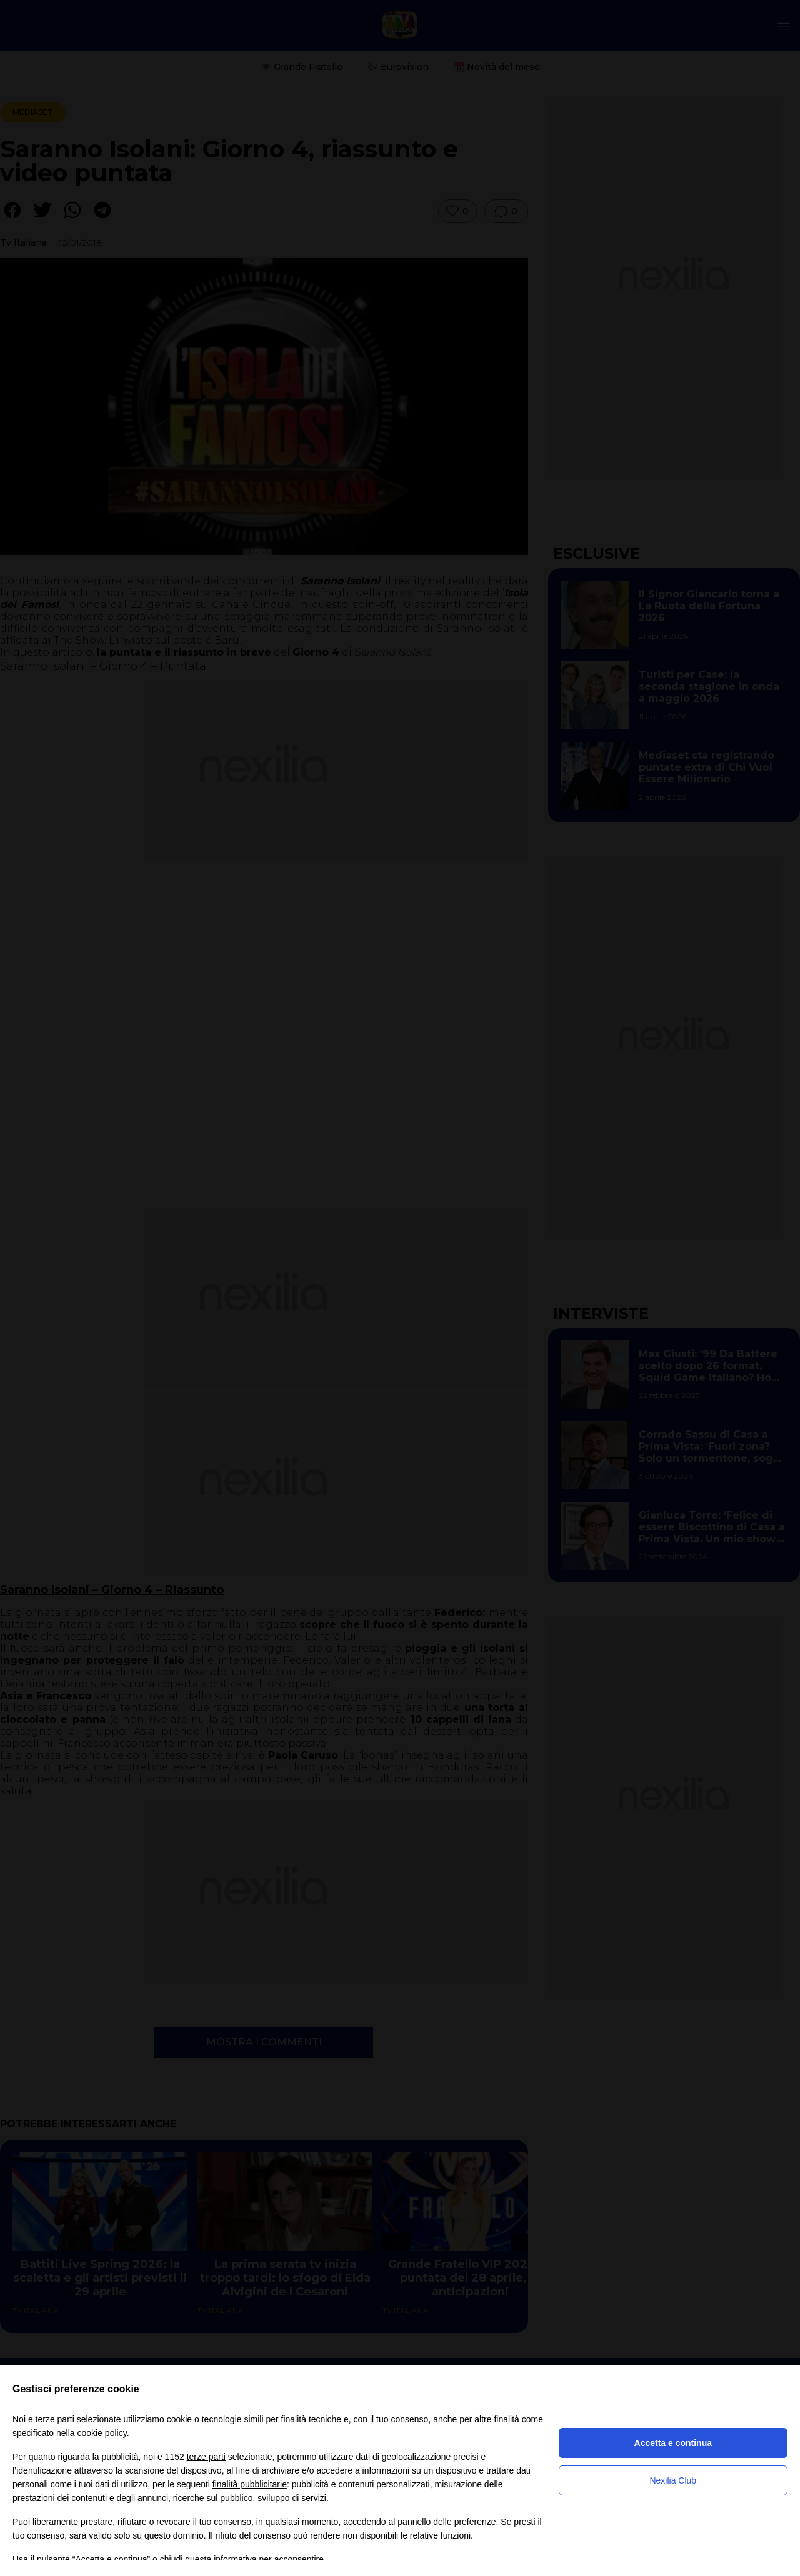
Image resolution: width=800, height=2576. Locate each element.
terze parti (206, 2457)
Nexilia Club (672, 2480)
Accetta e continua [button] (673, 2443)
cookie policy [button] (102, 2433)
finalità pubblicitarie (249, 2484)
